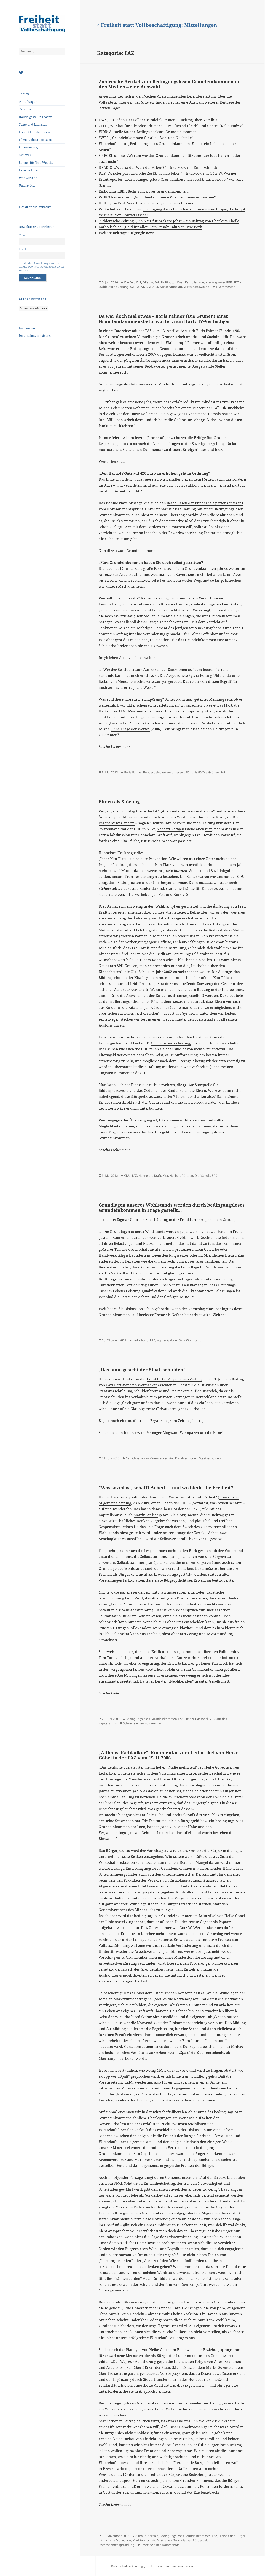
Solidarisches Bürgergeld (191, 2540)
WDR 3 (153, 287)
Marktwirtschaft (144, 2540)
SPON (237, 282)
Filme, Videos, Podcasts (35, 140)
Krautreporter (215, 282)
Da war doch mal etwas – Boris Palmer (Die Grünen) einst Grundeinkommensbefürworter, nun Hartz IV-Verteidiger (164, 318)
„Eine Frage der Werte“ (130, 729)
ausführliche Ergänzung (148, 1420)
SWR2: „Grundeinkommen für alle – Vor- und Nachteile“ (146, 137)
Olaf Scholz (202, 1176)
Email (22, 249)
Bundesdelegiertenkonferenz (163, 772)
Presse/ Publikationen (34, 132)
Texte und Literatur (33, 124)
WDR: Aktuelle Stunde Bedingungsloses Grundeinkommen (148, 131)
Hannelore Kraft (112, 852)
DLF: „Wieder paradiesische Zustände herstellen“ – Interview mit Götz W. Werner (168, 173)
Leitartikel (107, 1773)
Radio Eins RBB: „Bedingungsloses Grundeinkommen (143, 191)
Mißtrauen (164, 2540)
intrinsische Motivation (115, 2540)
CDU (127, 1176)
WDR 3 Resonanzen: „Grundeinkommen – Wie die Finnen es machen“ (157, 197)
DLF (138, 282)
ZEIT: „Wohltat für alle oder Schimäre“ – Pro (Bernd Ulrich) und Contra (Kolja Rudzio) (171, 125)
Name (22, 235)
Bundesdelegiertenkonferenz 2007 (127, 354)
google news (144, 232)
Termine (25, 109)
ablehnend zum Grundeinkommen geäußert (202, 1669)
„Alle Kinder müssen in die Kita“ (187, 811)
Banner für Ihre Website (36, 163)
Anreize (153, 2536)
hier (202, 449)
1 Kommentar (225, 287)
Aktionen (25, 155)
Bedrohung (141, 1340)
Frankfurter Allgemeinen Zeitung (207, 1219)
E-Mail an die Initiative (35, 207)
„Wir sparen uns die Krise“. (201, 1432)
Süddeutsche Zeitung (114, 287)
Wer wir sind (28, 178)
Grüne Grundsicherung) (171, 1043)
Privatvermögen (186, 1458)
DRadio (148, 282)
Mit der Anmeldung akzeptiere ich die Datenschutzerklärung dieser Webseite (42, 266)
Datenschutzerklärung (35, 336)
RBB (229, 282)
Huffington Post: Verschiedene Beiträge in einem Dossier (146, 203)
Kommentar (124, 1072)
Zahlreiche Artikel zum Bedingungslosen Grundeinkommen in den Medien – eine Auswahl (169, 84)
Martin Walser (146, 1514)
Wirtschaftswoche (196, 287)
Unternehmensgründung (116, 2545)
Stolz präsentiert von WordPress (170, 2566)
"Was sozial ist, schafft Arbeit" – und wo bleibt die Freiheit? (166, 1487)
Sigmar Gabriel (167, 1340)
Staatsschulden (210, 1458)
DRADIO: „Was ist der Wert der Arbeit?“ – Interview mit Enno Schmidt (158, 167)
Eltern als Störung (119, 802)
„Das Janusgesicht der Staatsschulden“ (142, 1369)
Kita (165, 1176)
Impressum (27, 328)
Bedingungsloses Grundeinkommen (151, 1719)
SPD (215, 1176)
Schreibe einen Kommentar (142, 1723)
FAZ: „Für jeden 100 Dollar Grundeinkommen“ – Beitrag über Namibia (158, 119)
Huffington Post (172, 282)
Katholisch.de (194, 282)
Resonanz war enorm (117, 823)
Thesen (24, 94)
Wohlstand (193, 1340)
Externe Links (29, 170)
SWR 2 (134, 287)
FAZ (156, 282)
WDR (143, 287)
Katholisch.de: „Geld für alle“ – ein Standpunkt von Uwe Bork (150, 226)
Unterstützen (28, 185)
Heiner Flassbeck (197, 1719)
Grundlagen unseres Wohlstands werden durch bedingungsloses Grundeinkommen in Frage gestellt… (172, 1207)
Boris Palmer (133, 772)
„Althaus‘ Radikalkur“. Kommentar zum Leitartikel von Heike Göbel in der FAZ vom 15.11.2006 (169, 1755)
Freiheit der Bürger (232, 2536)
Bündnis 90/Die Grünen (202, 772)
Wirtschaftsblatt (170, 287)
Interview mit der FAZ (132, 330)
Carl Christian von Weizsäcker (131, 1385)
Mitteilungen (28, 102)
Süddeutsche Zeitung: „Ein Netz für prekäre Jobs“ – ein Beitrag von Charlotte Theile (169, 221)
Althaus (140, 2536)
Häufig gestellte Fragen (35, 117)
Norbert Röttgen (170, 829)
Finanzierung (28, 147)
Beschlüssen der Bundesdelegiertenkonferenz (205, 503)
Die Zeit (129, 282)
